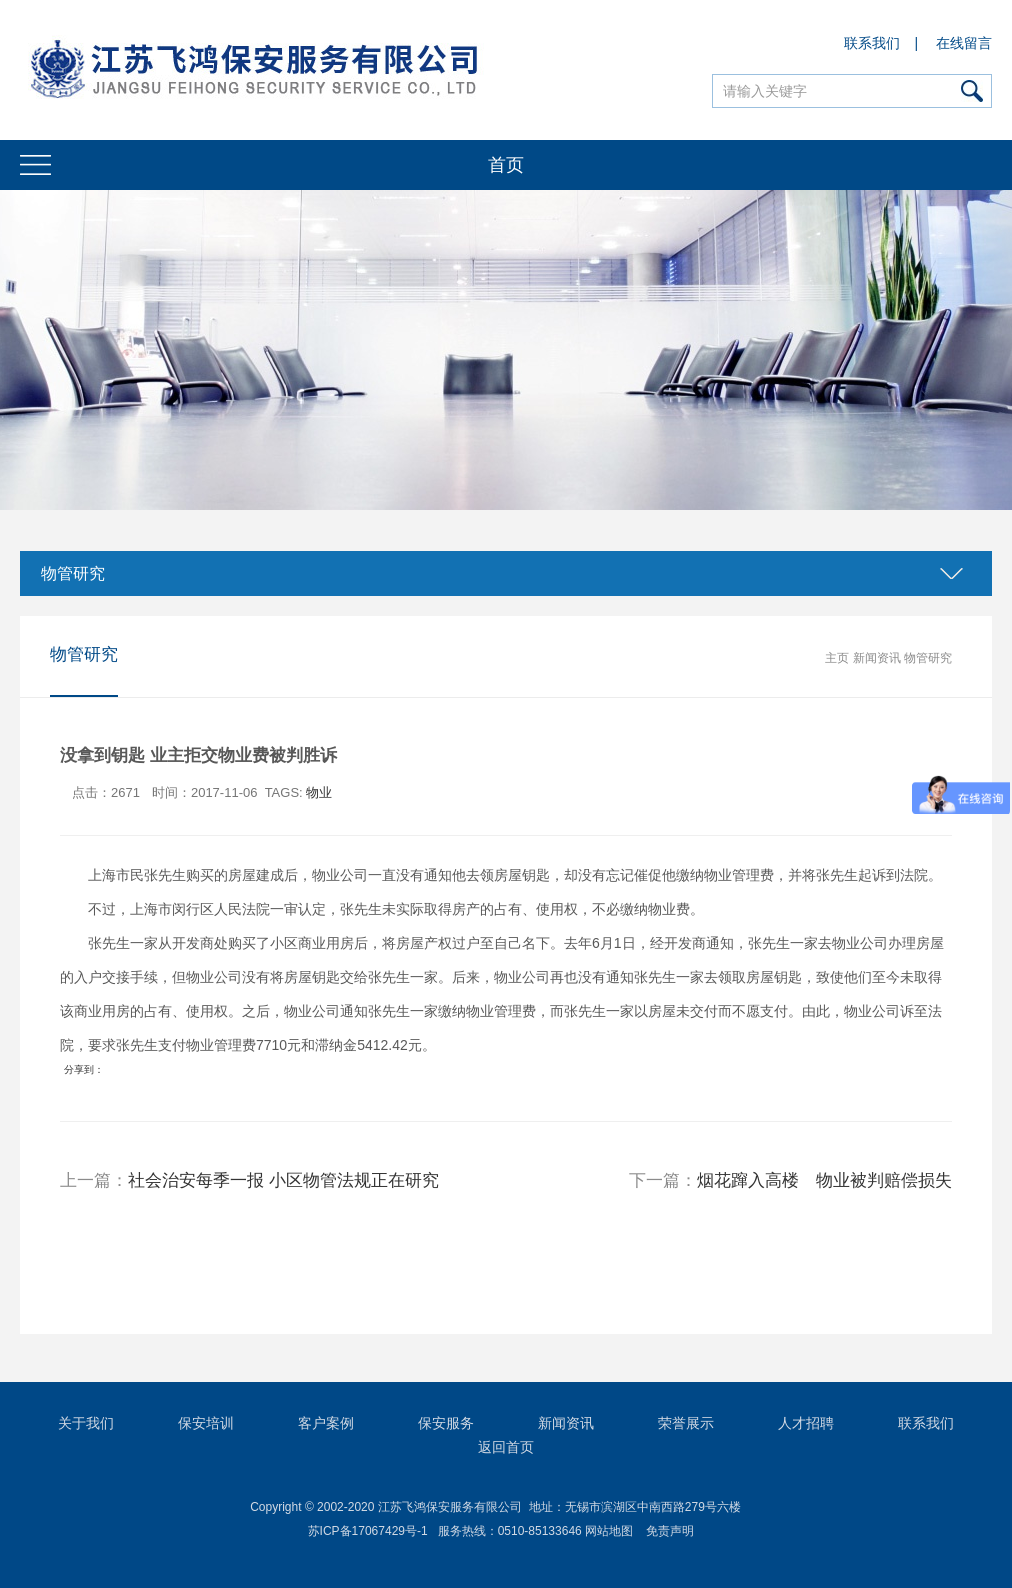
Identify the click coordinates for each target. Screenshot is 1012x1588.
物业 (319, 792)
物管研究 (73, 573)
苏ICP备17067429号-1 (368, 1531)
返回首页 (506, 1447)
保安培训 (206, 1423)
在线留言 (964, 43)
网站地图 (609, 1531)
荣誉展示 (686, 1423)
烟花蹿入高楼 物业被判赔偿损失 (824, 1180)
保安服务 (446, 1423)
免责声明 (670, 1531)
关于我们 (86, 1423)
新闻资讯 (877, 658)
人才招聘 (806, 1423)
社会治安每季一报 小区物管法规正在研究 (283, 1180)
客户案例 (326, 1423)
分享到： (84, 1069)
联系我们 (872, 43)
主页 (837, 658)
